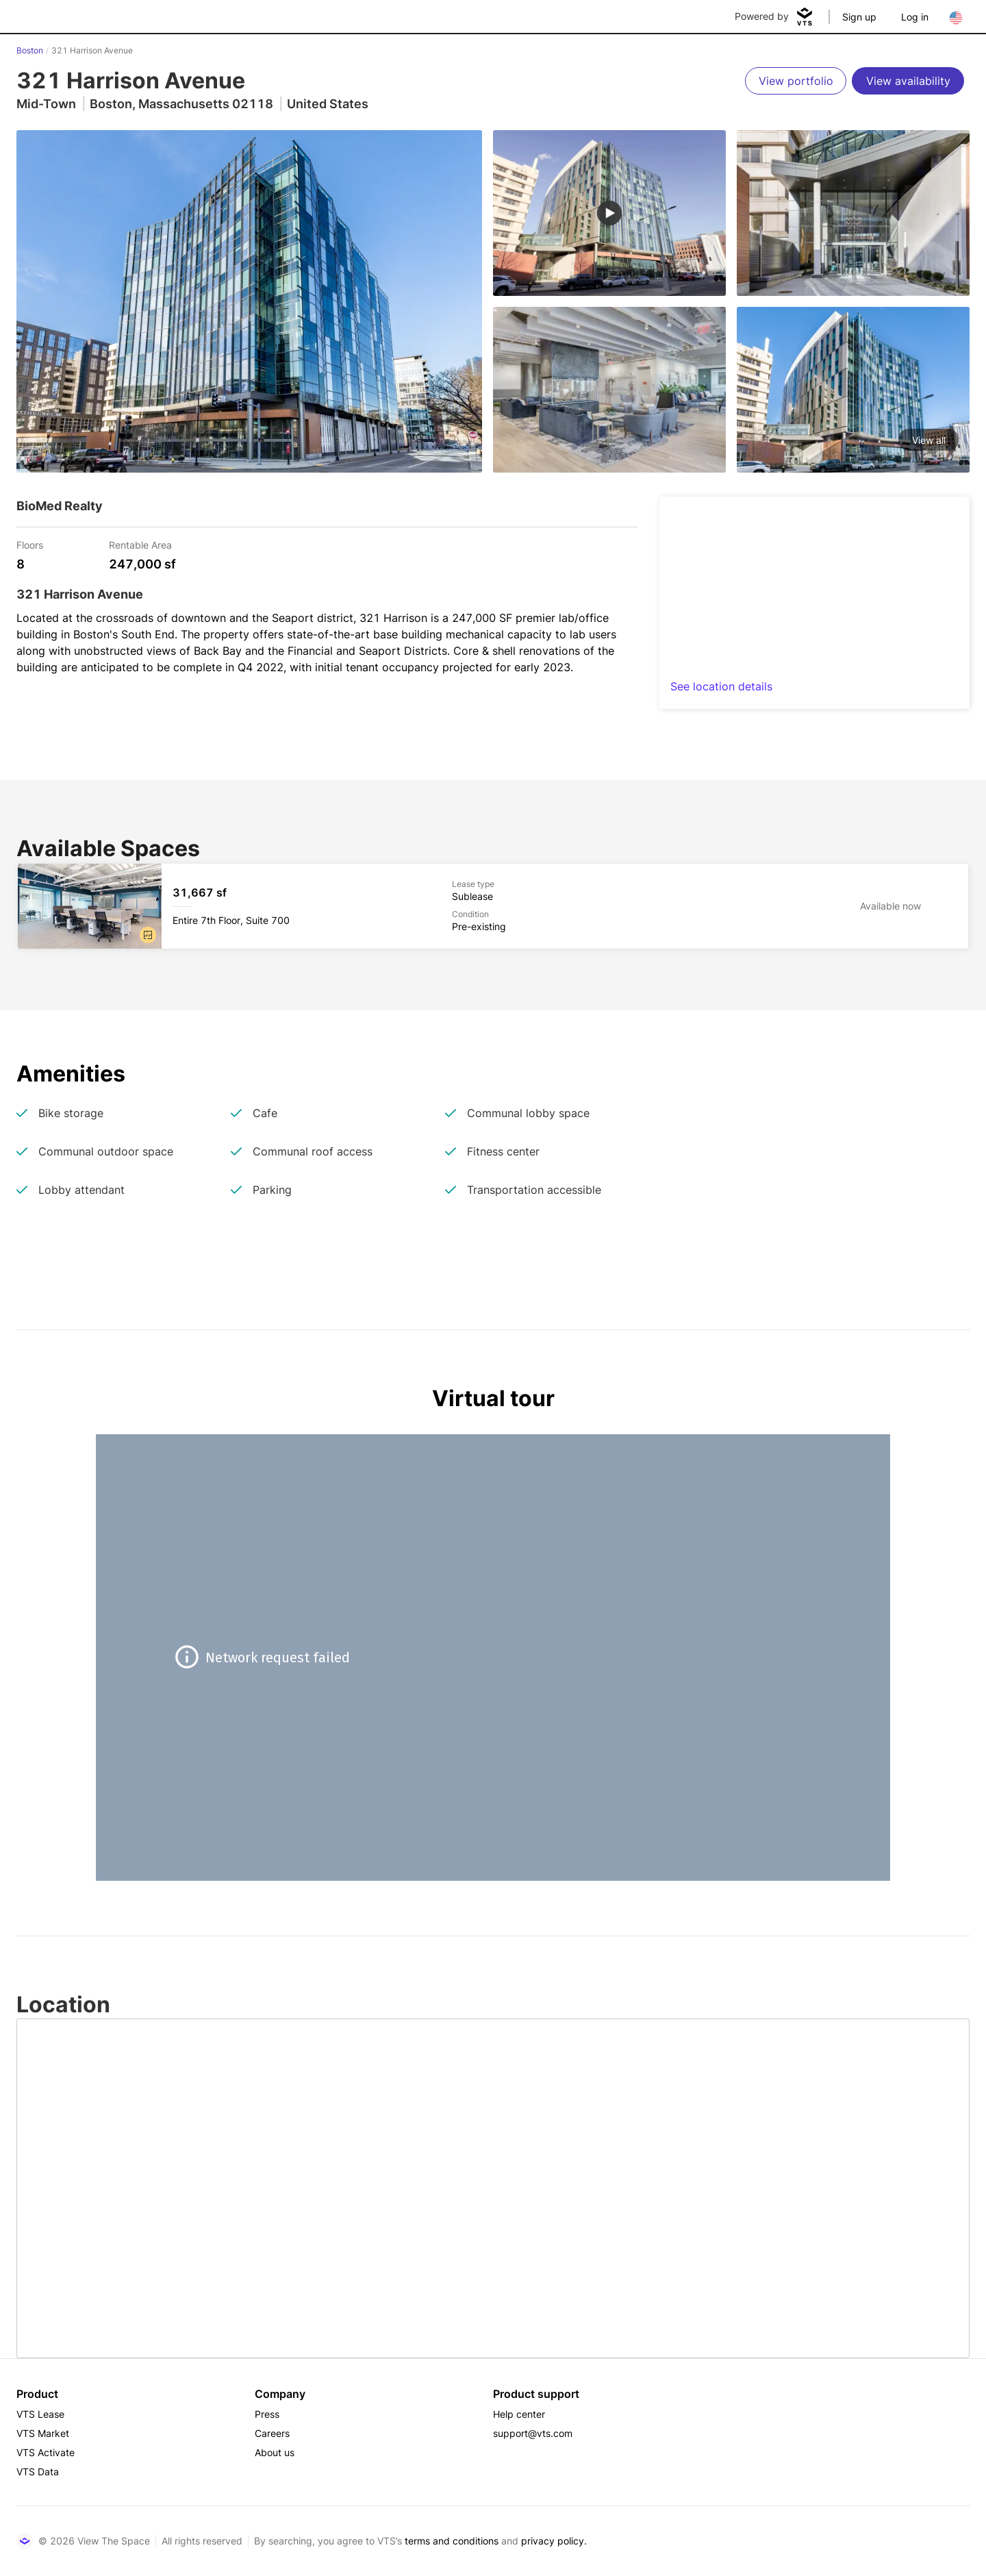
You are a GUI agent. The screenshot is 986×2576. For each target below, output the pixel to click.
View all (929, 440)
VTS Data (37, 2471)
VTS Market (42, 2433)
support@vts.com (532, 2433)
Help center (519, 2414)
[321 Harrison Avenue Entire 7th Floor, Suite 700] (493, 906)
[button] (148, 935)
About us (274, 2452)
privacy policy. (554, 2541)
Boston (29, 50)
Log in (914, 17)
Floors (29, 544)
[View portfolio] (795, 81)
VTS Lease (40, 2414)
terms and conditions (451, 2541)
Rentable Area (140, 544)
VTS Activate (45, 2452)
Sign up (859, 17)
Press (267, 2414)
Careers (272, 2433)
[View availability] (908, 81)
